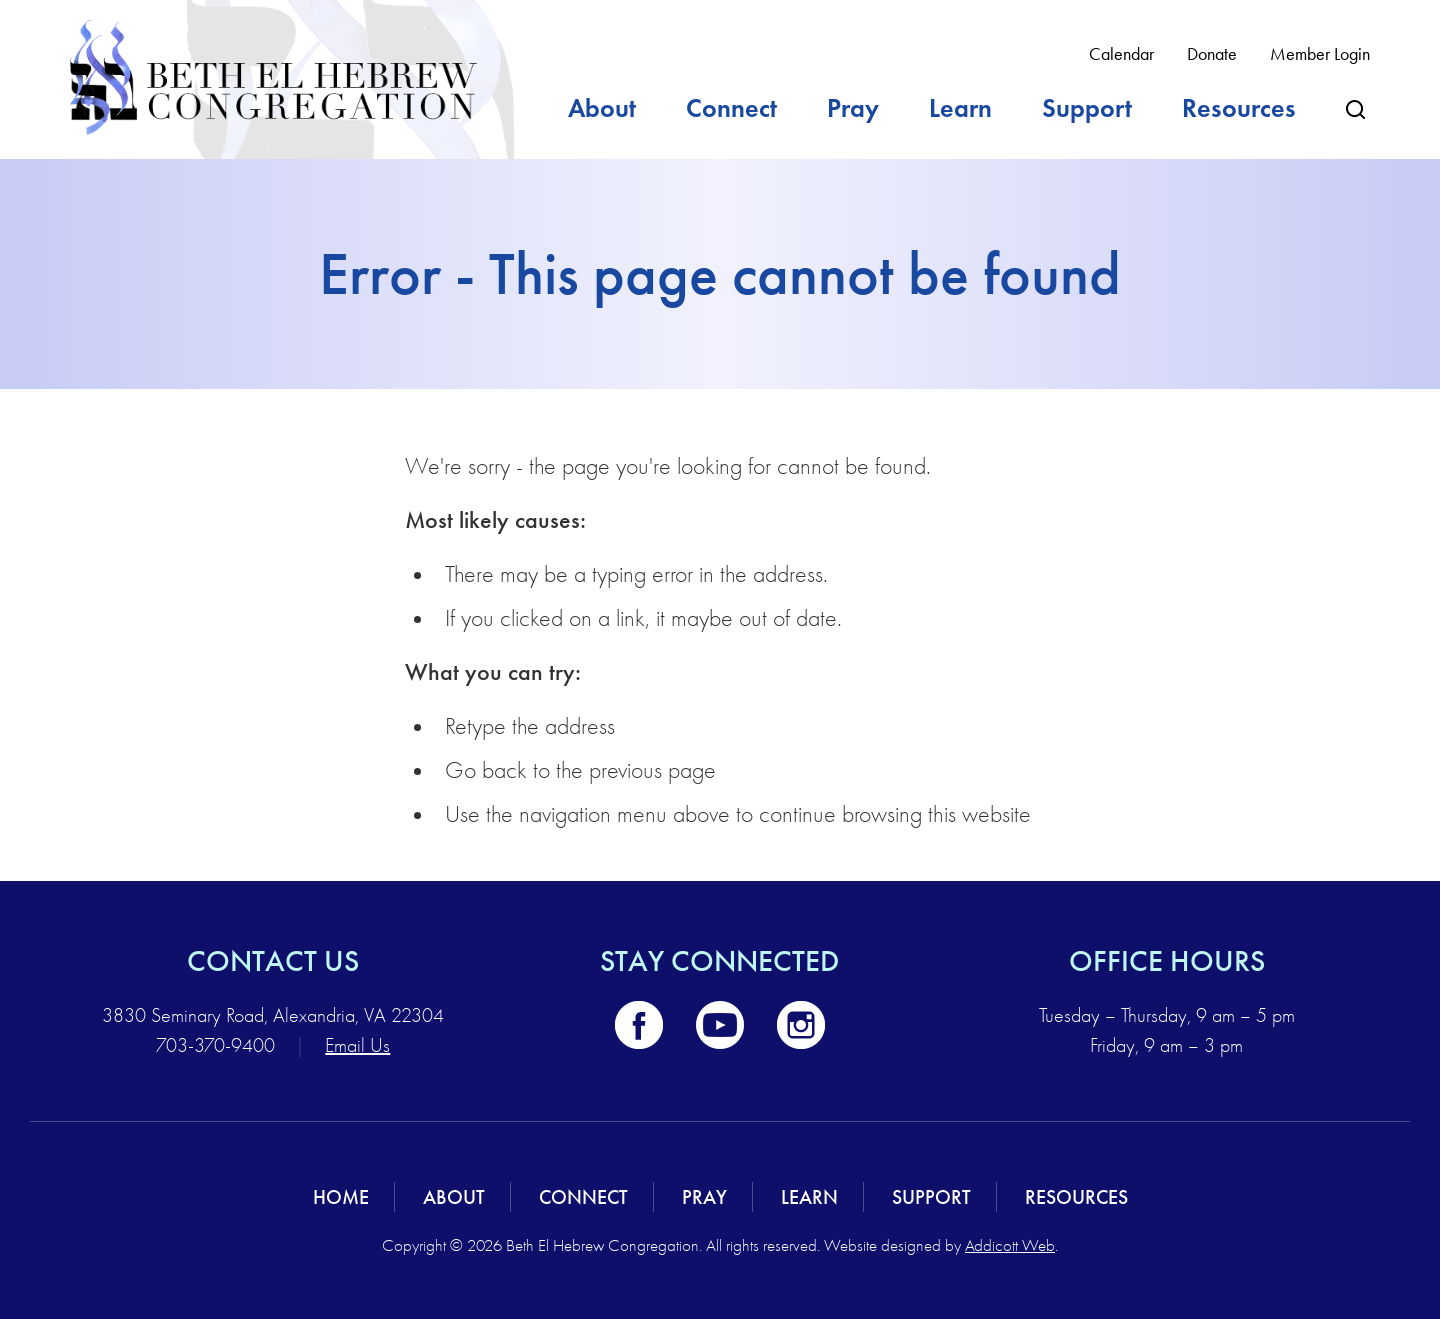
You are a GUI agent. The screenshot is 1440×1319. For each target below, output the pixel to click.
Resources (1239, 108)
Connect (731, 108)
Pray (853, 108)
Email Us (357, 1045)
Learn (960, 108)
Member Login (1320, 54)
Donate (1212, 54)
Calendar (1121, 54)
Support (1087, 108)
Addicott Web (1010, 1245)
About (602, 108)
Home (341, 1197)
